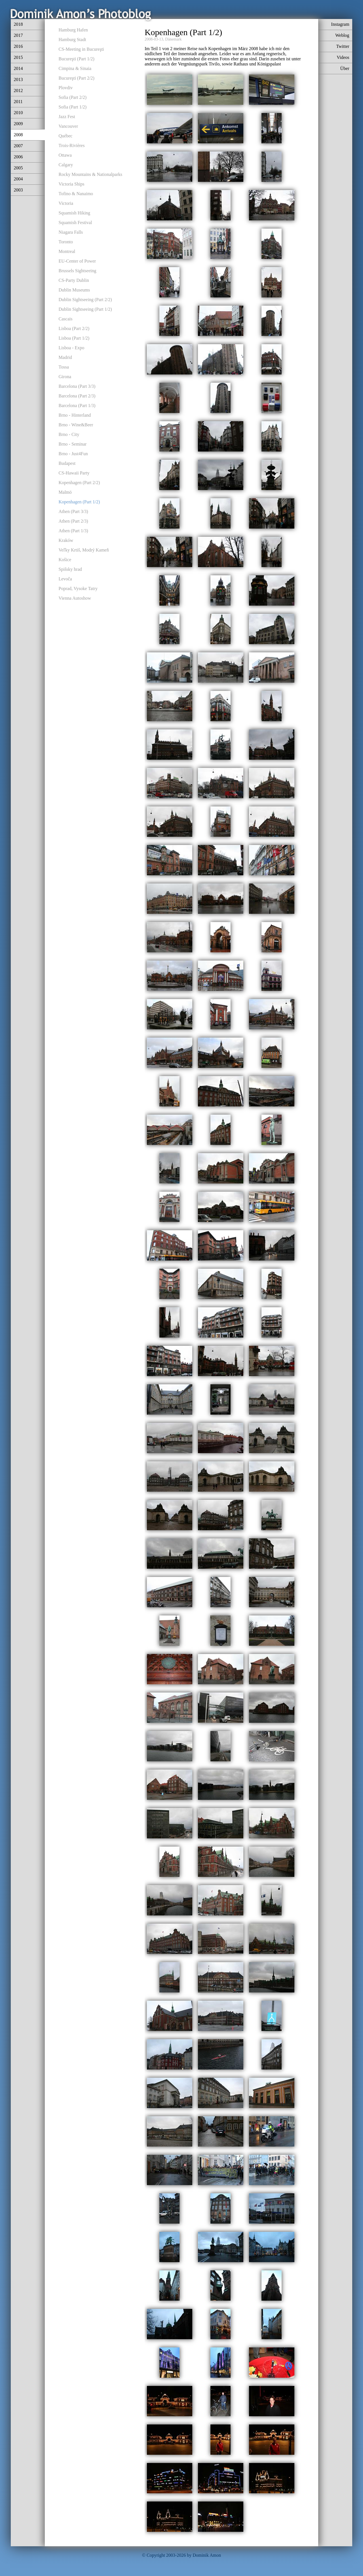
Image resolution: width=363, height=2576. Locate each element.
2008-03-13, (154, 39)
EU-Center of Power (77, 261)
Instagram (340, 24)
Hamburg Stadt (72, 39)
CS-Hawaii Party (74, 473)
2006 (18, 156)
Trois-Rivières (72, 145)
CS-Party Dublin (74, 280)
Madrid (65, 357)
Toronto (66, 241)
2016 (18, 46)
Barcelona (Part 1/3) (77, 405)
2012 (18, 90)
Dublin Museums (74, 290)
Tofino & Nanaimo (76, 193)
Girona (65, 376)
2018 (18, 24)
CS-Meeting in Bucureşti (81, 49)
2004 (18, 178)
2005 (18, 167)
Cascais (66, 318)
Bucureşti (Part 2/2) (76, 78)
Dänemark (173, 39)
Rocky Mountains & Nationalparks (90, 174)
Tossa (64, 367)
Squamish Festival (75, 222)
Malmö (65, 492)
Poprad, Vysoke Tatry (78, 588)
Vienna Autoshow (75, 598)
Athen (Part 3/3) (73, 511)
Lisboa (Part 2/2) (74, 328)
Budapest (67, 463)
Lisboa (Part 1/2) (74, 338)
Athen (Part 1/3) (73, 530)
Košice (65, 559)
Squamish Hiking (74, 212)
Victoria (66, 203)
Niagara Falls (71, 232)
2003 (18, 190)
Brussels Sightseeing (77, 270)
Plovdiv (66, 87)
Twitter (342, 46)
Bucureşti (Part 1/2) (76, 58)
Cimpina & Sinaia (75, 68)
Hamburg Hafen (73, 29)
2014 (18, 68)
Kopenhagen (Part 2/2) (79, 482)
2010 (18, 112)
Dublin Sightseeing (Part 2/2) (85, 299)
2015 (18, 57)
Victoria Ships (72, 184)
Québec (66, 135)
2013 (18, 79)
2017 (18, 35)
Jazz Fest (67, 116)
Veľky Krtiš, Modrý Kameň (84, 550)
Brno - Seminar (73, 444)
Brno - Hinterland (75, 415)
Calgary (66, 164)
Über (344, 68)
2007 (18, 145)
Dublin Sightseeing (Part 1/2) (85, 309)
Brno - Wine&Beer (76, 424)
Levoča (65, 578)
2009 (18, 123)
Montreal (67, 251)
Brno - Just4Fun (73, 453)
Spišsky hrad (70, 569)
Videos (343, 57)
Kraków (66, 540)
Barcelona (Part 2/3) (77, 395)
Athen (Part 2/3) (73, 521)
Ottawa (65, 155)
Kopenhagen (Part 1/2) (79, 501)
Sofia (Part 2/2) (73, 97)
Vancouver (68, 126)
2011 (18, 101)
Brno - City (69, 434)
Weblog (342, 35)
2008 (18, 134)
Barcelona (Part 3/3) (77, 386)
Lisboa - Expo (72, 347)
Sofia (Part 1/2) (73, 107)
